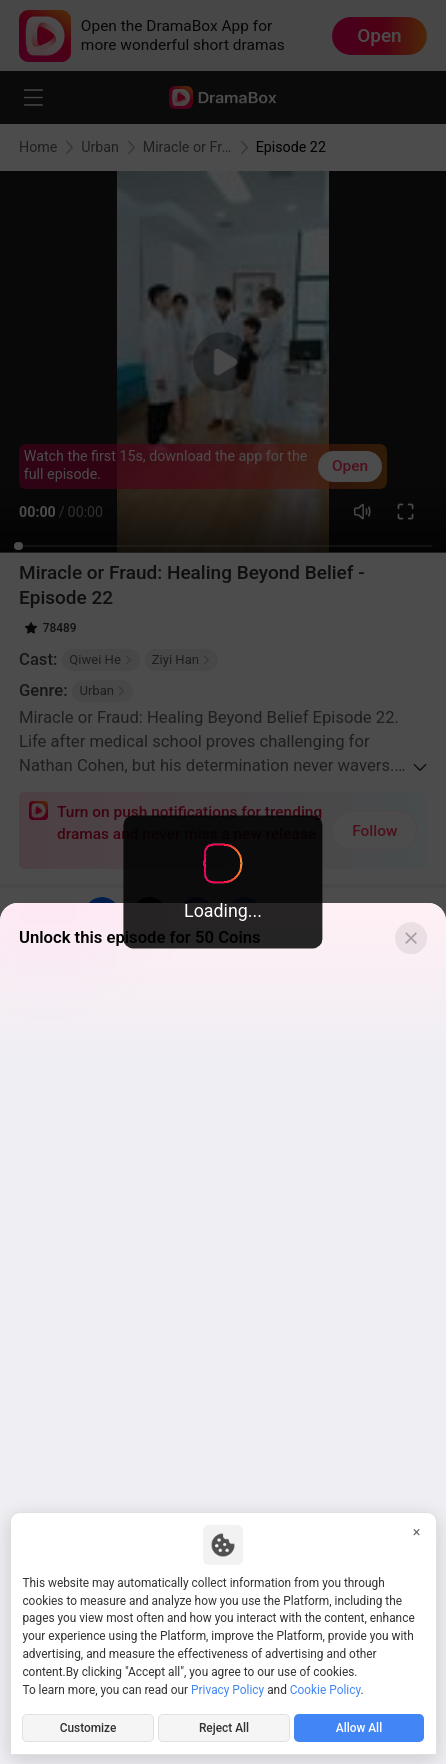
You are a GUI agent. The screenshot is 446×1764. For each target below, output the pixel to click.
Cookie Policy (325, 1690)
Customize (88, 1728)
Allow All (359, 1728)
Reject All (224, 1728)
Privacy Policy (227, 1690)
